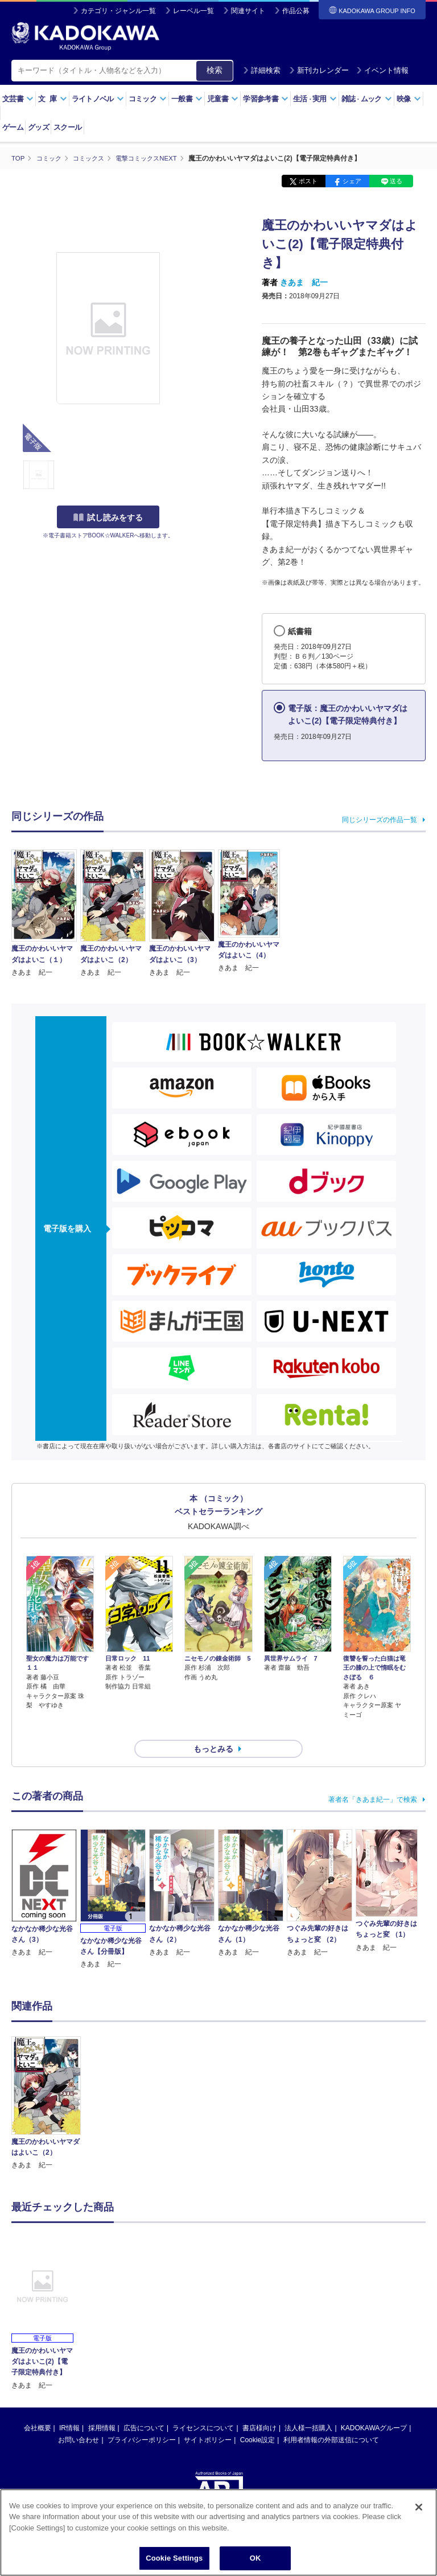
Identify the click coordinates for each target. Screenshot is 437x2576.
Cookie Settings (174, 2559)
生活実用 (315, 99)
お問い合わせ (78, 2419)
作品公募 (296, 11)
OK (255, 2559)
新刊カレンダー (319, 70)
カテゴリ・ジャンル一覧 (118, 11)
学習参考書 (265, 99)
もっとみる (213, 1728)
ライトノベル (98, 99)
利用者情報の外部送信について (331, 2419)
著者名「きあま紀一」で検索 (372, 1779)
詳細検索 (262, 70)
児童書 (222, 99)
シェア (352, 181)
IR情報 (69, 2407)
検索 (214, 70)
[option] (46, 2083)
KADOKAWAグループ (374, 2407)
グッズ (38, 127)
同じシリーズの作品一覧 (379, 819)
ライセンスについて (203, 2407)
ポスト (308, 181)
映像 (409, 99)
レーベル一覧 (193, 11)
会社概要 (37, 2407)
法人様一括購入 (308, 2407)
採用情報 (102, 2407)
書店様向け (259, 2407)
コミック (148, 99)
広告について (143, 2407)
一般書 (187, 99)
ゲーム (12, 127)
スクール (67, 127)
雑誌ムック (366, 99)
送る (396, 181)
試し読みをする (108, 517)
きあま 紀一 (304, 282)
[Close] (418, 2508)
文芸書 (18, 99)
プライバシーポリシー (142, 2419)
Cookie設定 (257, 2419)
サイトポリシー (208, 2419)
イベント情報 (382, 70)
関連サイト (248, 11)
